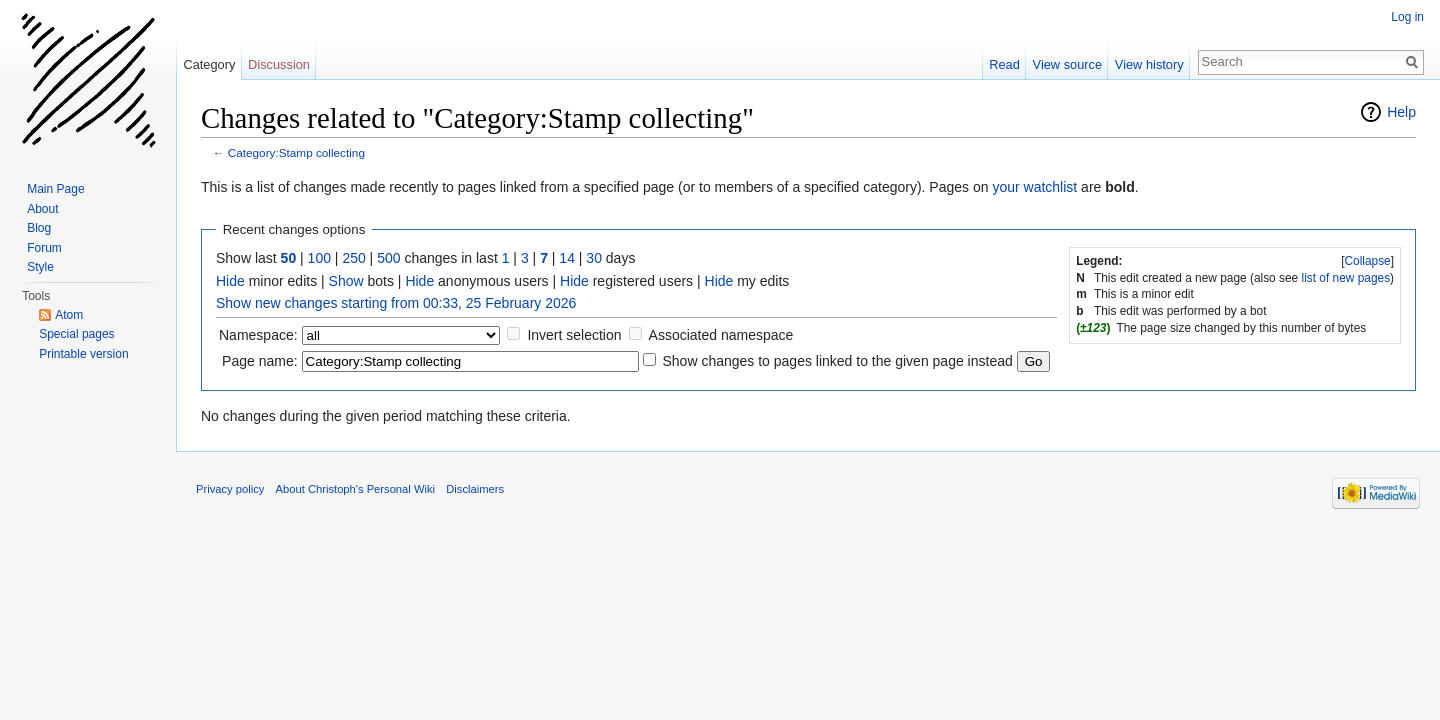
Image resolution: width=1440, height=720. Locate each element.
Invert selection (574, 335)
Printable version (83, 354)
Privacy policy (230, 489)
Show (346, 281)
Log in (1407, 17)
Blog (39, 228)
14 (567, 258)
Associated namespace (721, 335)
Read (1004, 64)
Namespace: (258, 335)
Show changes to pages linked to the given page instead (837, 361)
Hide (230, 281)
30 (594, 258)
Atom (69, 315)
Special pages (76, 334)
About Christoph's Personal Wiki (355, 489)
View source (1067, 64)
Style (40, 267)
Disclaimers (475, 489)
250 (353, 258)
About (42, 209)
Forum (44, 248)
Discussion (279, 64)
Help (1401, 112)
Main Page (55, 189)
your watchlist (1034, 187)
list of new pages (1346, 278)
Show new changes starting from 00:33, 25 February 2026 (396, 303)
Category (209, 64)
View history (1149, 64)
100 (319, 258)
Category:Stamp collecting (296, 152)
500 (388, 258)
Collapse (1367, 261)
